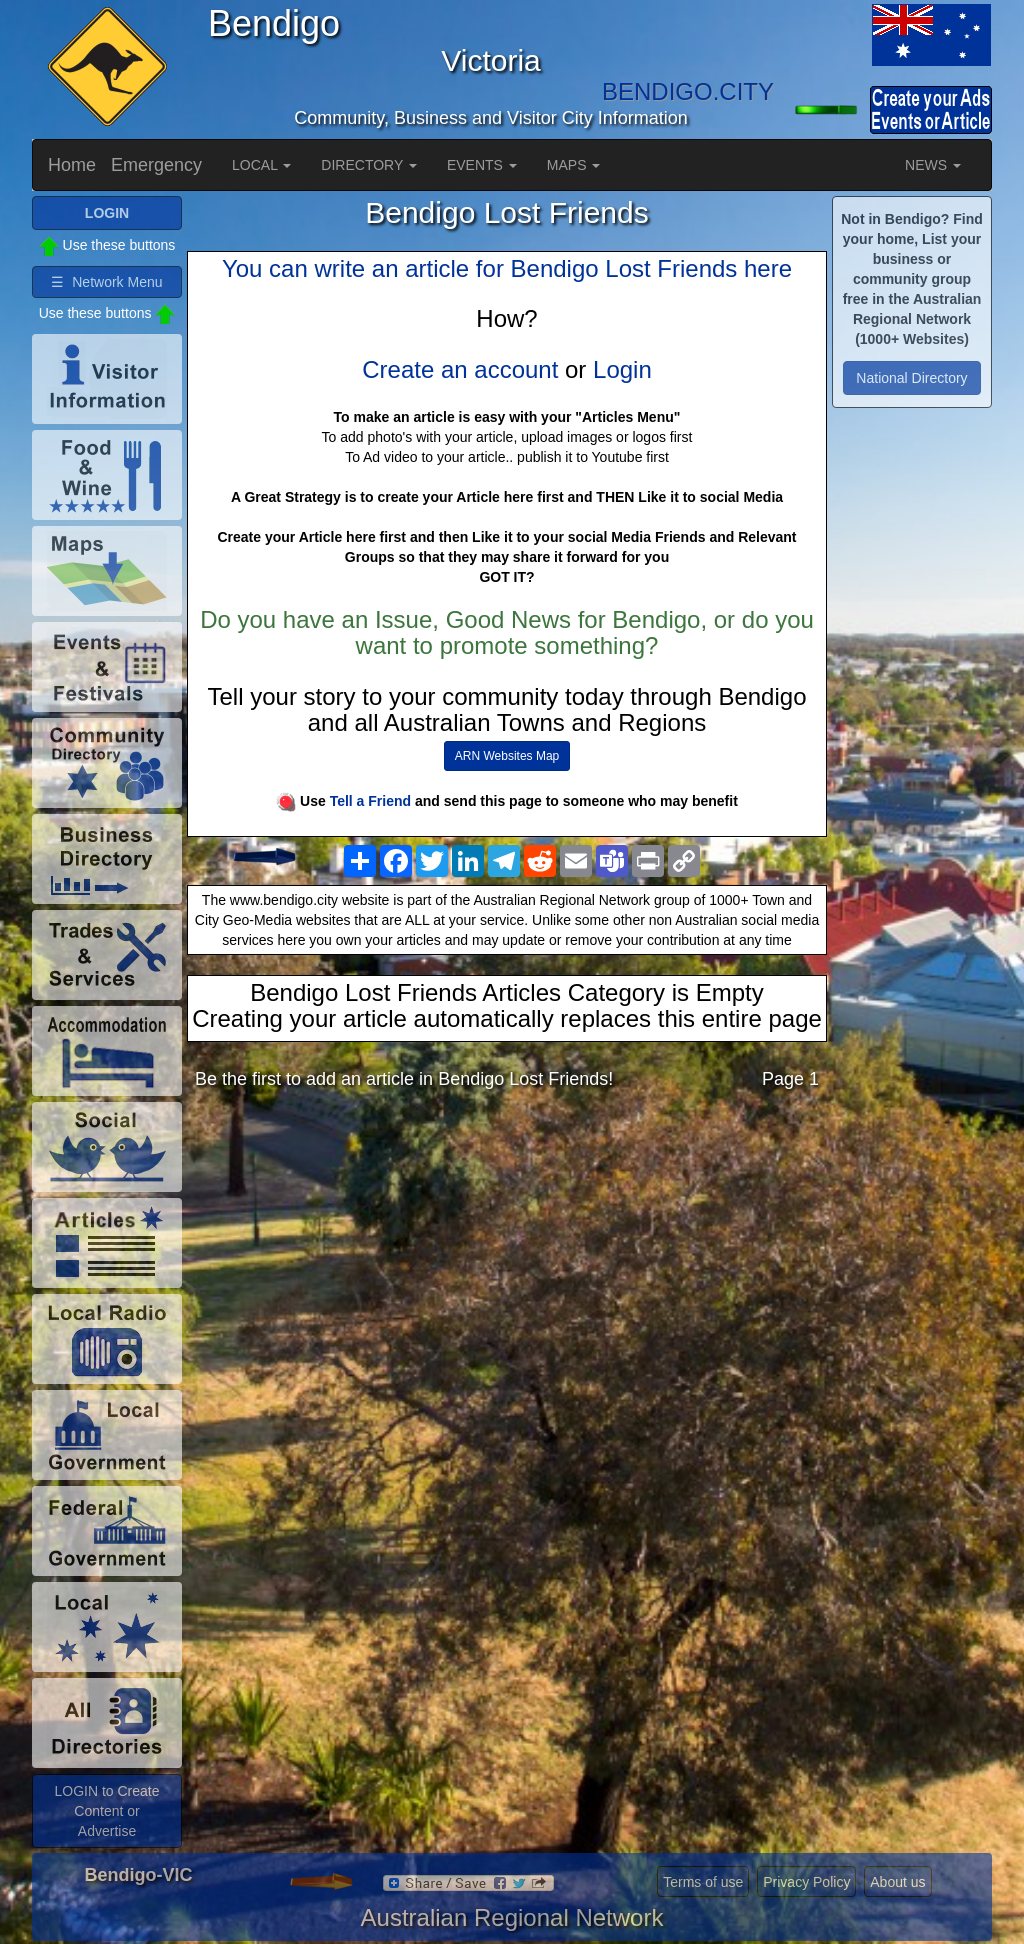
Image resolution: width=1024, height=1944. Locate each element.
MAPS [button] (574, 165)
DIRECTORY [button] (369, 165)
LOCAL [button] (261, 165)
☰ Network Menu (106, 282)
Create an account (460, 369)
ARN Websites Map (507, 756)
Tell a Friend (370, 801)
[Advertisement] (507, 1263)
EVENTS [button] (482, 165)
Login (622, 369)
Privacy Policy (806, 1882)
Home (72, 165)
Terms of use (703, 1882)
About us (897, 1882)
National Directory (911, 378)
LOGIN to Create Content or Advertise (106, 1811)
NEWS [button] (933, 165)
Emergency (156, 165)
